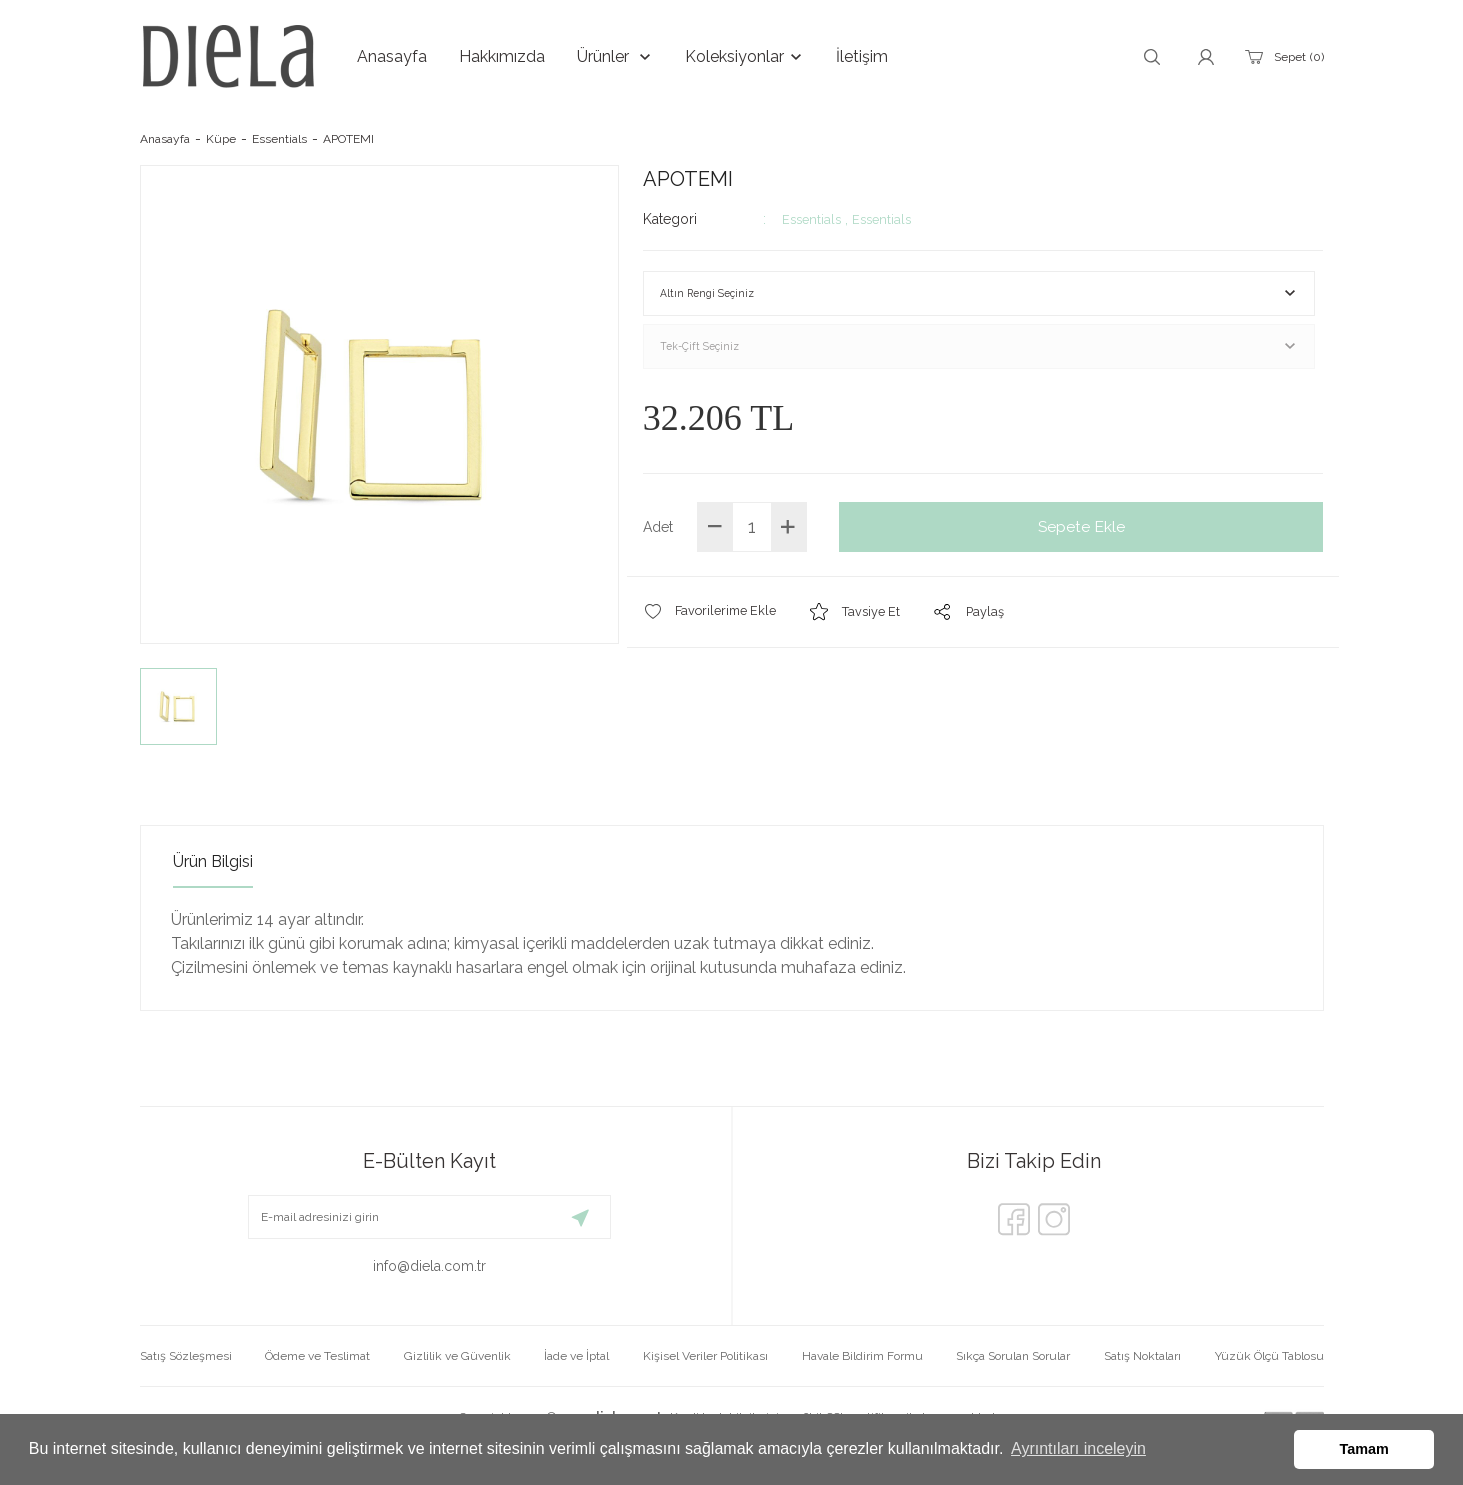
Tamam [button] (1364, 1449)
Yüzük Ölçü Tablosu (1269, 1356)
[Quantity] (752, 542)
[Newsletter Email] (429, 1217)
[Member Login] (1206, 57)
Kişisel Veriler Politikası (705, 1356)
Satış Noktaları (1142, 1356)
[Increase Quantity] (788, 542)
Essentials (813, 219)
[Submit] (581, 1217)
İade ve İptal (576, 1356)
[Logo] (228, 56)
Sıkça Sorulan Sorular (1013, 1356)
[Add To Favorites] (714, 626)
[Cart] (1283, 57)
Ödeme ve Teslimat (317, 1356)
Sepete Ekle (1081, 541)
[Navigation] (615, 56)
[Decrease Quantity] (715, 542)
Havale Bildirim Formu (862, 1356)
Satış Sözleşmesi (186, 1356)
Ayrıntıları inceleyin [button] (1078, 1448)
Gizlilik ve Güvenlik (457, 1356)
